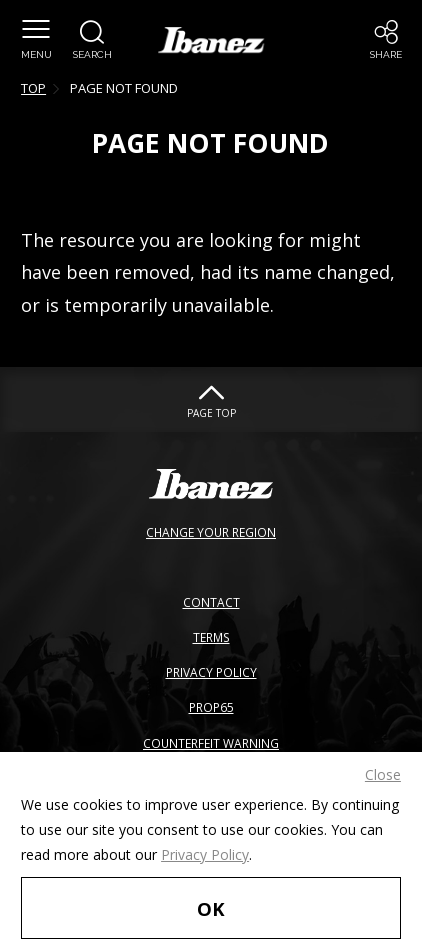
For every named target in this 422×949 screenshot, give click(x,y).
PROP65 (211, 707)
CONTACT (211, 602)
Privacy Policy (205, 854)
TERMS (211, 637)
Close (383, 774)
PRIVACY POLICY (211, 672)
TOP (33, 88)
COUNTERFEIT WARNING (211, 743)
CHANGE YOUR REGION (211, 532)
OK (211, 908)
